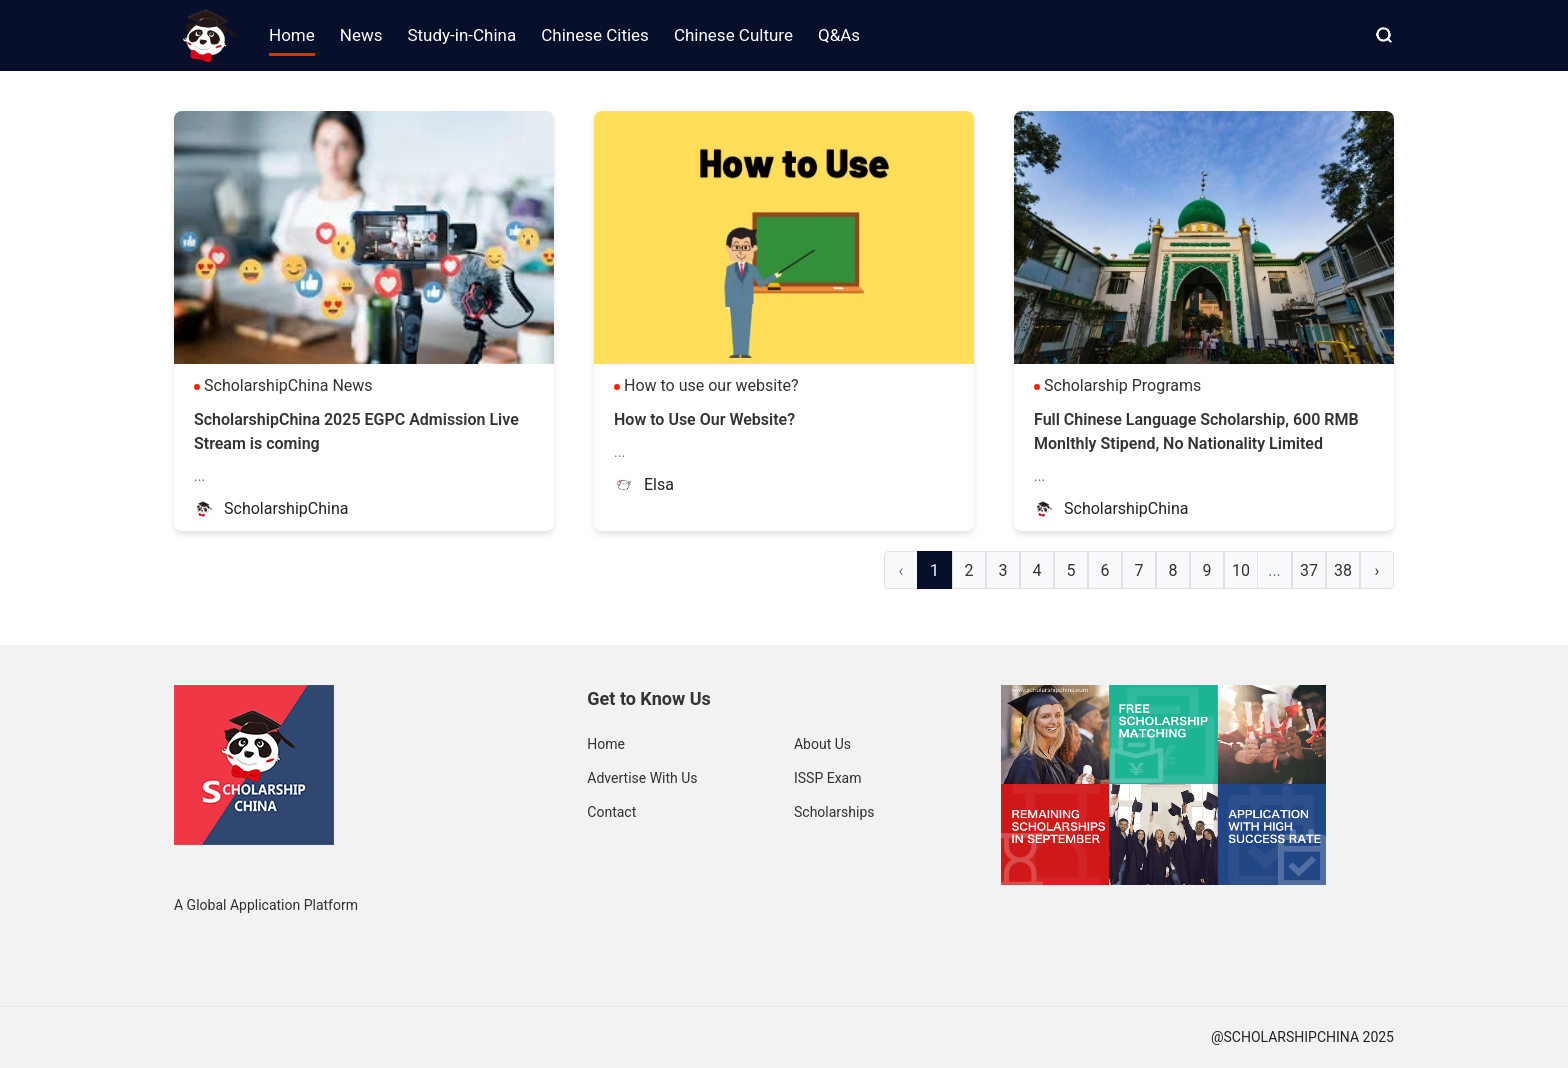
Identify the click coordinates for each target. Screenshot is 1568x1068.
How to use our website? (711, 385)
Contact (611, 812)
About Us (822, 744)
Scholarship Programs (1122, 385)
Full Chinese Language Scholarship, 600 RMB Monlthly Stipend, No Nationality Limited (1196, 431)
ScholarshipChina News (288, 385)
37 (1309, 570)
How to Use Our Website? (704, 419)
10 (1241, 570)
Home (606, 744)
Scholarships (834, 812)
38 (1343, 570)
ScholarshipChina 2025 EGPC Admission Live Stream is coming (356, 431)
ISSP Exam (828, 778)
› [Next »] (1377, 570)
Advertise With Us (642, 778)
